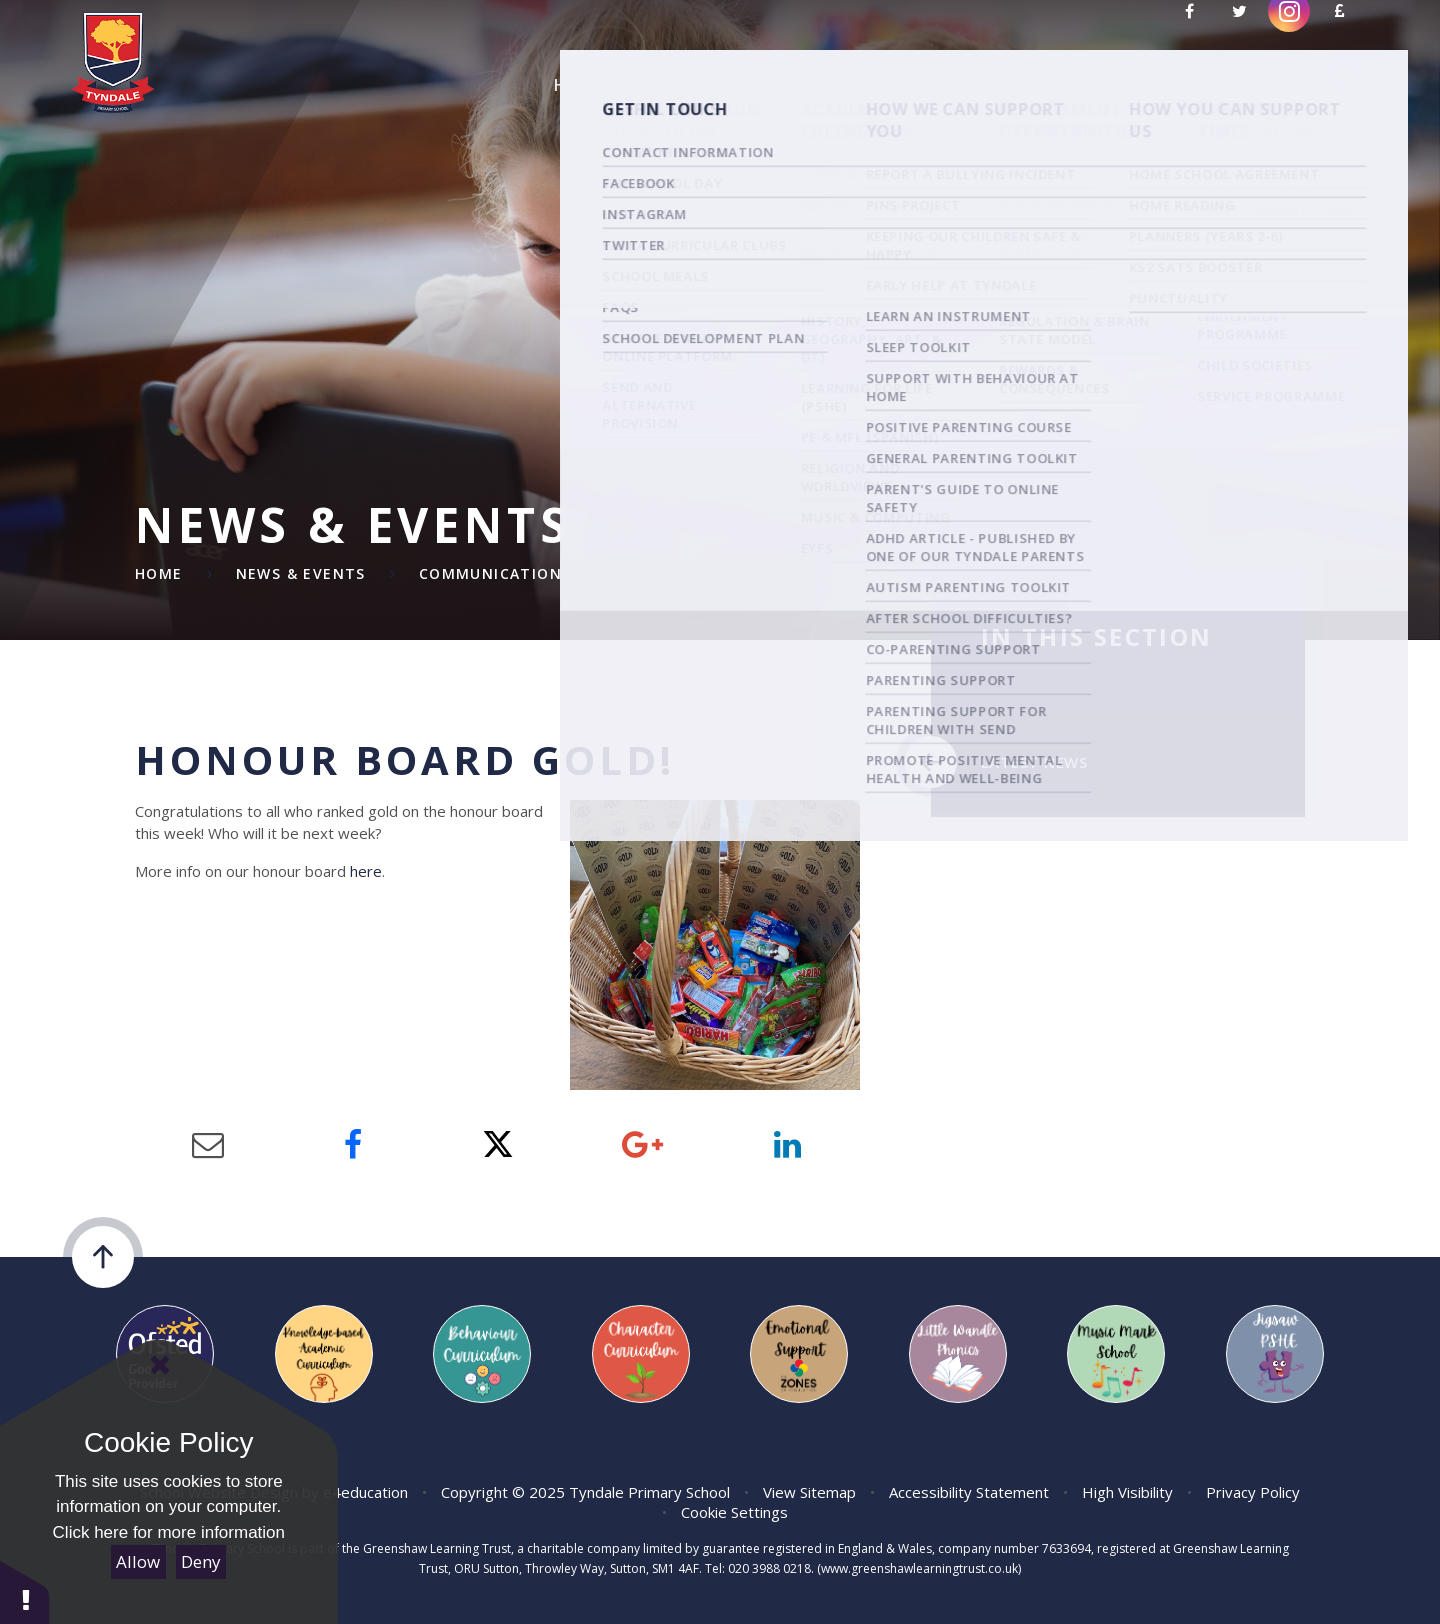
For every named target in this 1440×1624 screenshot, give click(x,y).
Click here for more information (169, 1532)
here (366, 871)
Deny (201, 1561)
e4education (365, 1492)
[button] (25, 1591)
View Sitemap (809, 1492)
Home (159, 573)
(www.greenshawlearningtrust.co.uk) (917, 1568)
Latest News (670, 573)
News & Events (301, 573)
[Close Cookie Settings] (160, 1365)
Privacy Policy (1253, 1492)
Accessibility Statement (969, 1492)
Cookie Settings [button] (734, 1512)
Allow (138, 1561)
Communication (490, 573)
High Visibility (1127, 1492)
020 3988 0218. (771, 1568)
